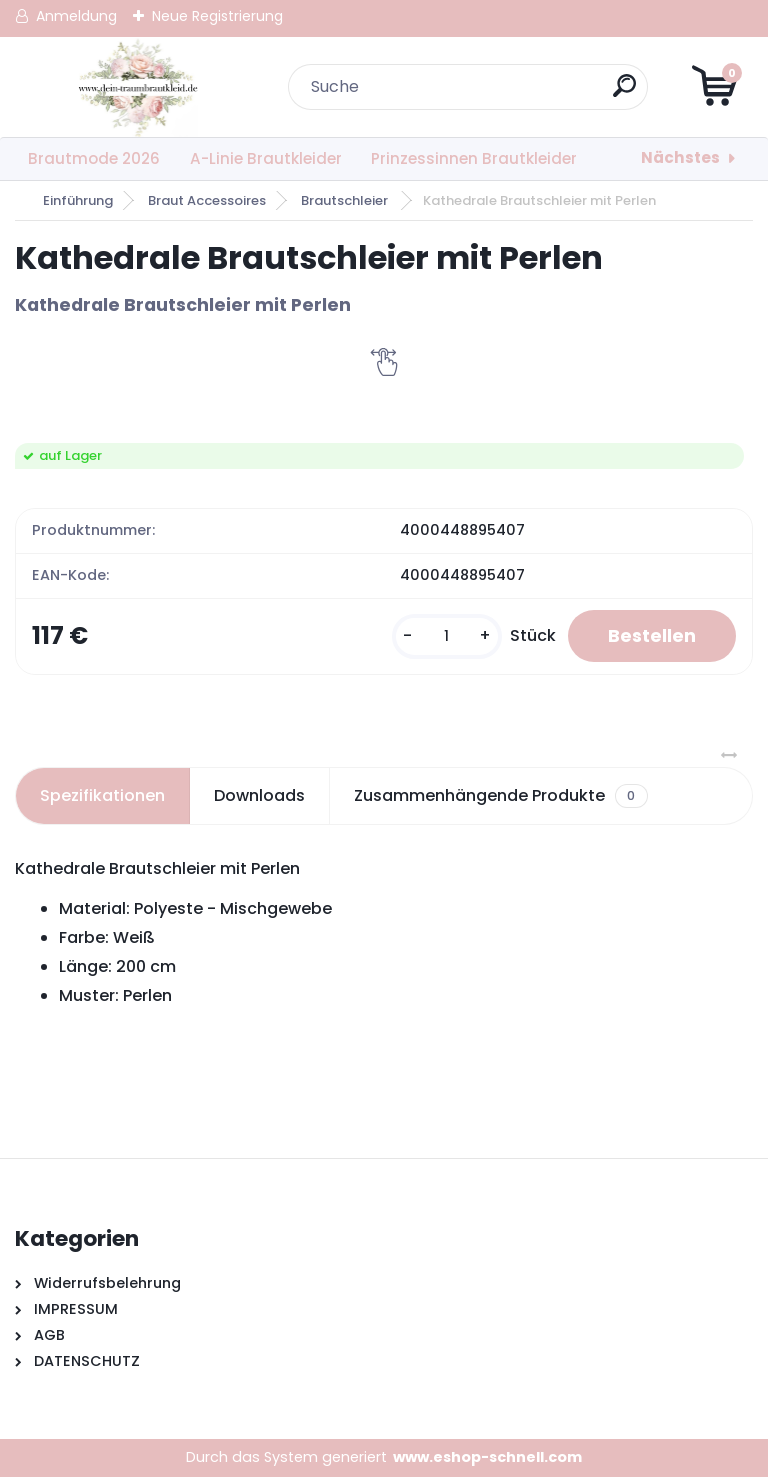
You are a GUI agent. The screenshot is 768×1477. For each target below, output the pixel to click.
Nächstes (680, 157)
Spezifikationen (102, 795)
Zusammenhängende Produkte (500, 796)
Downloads (259, 795)
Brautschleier (346, 200)
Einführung (78, 200)
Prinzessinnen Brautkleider (474, 158)
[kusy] (447, 636)
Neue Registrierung (217, 16)
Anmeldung (76, 16)
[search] (624, 93)
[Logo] (137, 87)
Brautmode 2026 (94, 158)
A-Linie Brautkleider (266, 158)
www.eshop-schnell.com (487, 1457)
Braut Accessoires (207, 200)
